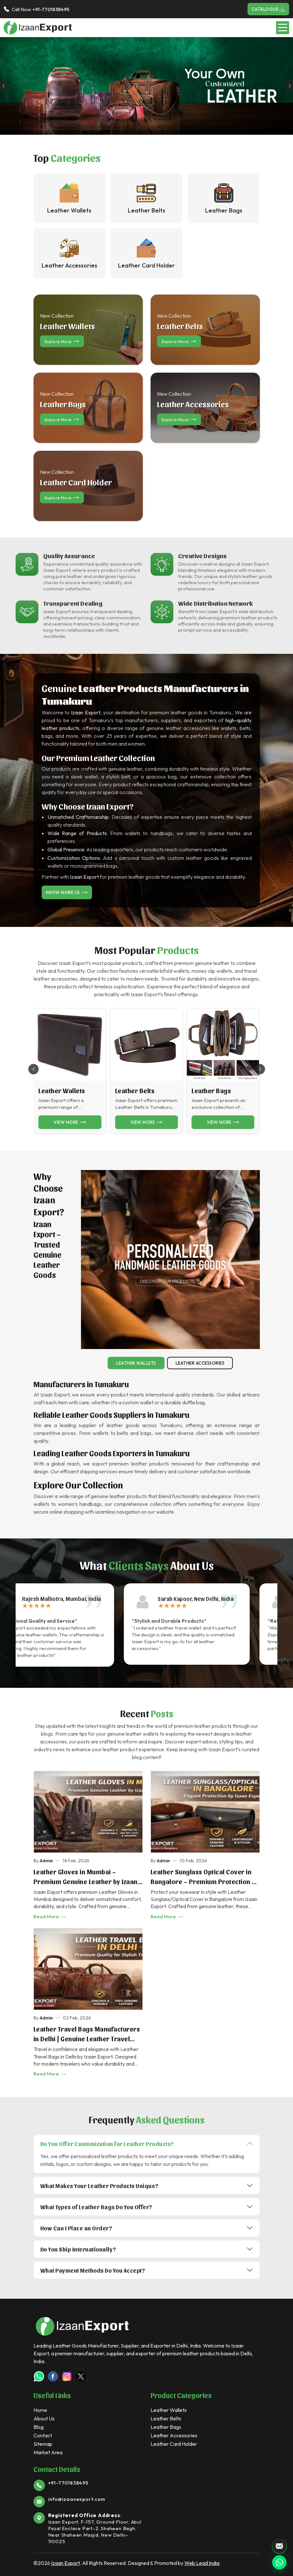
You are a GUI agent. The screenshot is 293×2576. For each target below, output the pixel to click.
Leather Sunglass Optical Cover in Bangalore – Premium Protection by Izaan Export (205, 1877)
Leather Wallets (61, 1091)
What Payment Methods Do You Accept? (92, 2270)
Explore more (62, 341)
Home (40, 2410)
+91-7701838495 (51, 9)
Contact (42, 2435)
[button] (260, 1069)
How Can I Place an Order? (76, 2228)
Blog (38, 2427)
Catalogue (268, 9)
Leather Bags (211, 1091)
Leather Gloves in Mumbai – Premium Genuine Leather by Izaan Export (85, 1877)
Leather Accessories (200, 1363)
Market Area (47, 2452)
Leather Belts (135, 1091)
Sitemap (42, 2444)
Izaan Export (65, 2563)
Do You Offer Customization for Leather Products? (107, 2143)
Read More (49, 1916)
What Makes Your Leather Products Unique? (99, 2185)
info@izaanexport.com (76, 2499)
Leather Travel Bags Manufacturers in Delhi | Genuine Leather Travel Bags (86, 2034)
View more (70, 1122)
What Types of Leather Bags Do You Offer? (96, 2206)
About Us (44, 2418)
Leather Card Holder (174, 2444)
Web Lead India (202, 2563)
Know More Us (67, 892)
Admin (46, 1861)
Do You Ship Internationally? (78, 2249)
